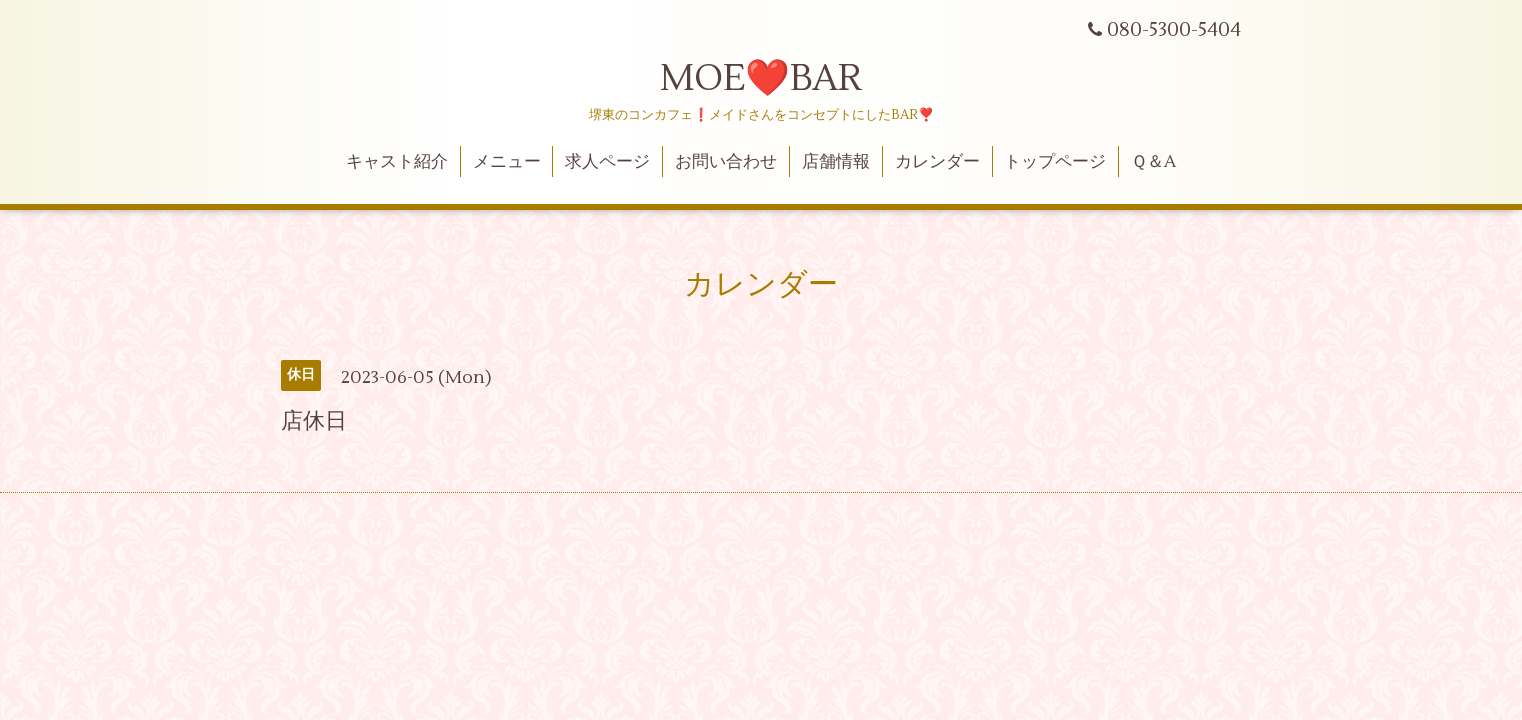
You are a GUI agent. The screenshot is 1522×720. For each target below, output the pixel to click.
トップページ (1055, 162)
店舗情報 (836, 162)
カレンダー (937, 162)
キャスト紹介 (397, 162)
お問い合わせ (726, 162)
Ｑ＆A (1153, 162)
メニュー (507, 162)
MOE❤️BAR (761, 79)
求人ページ (607, 162)
